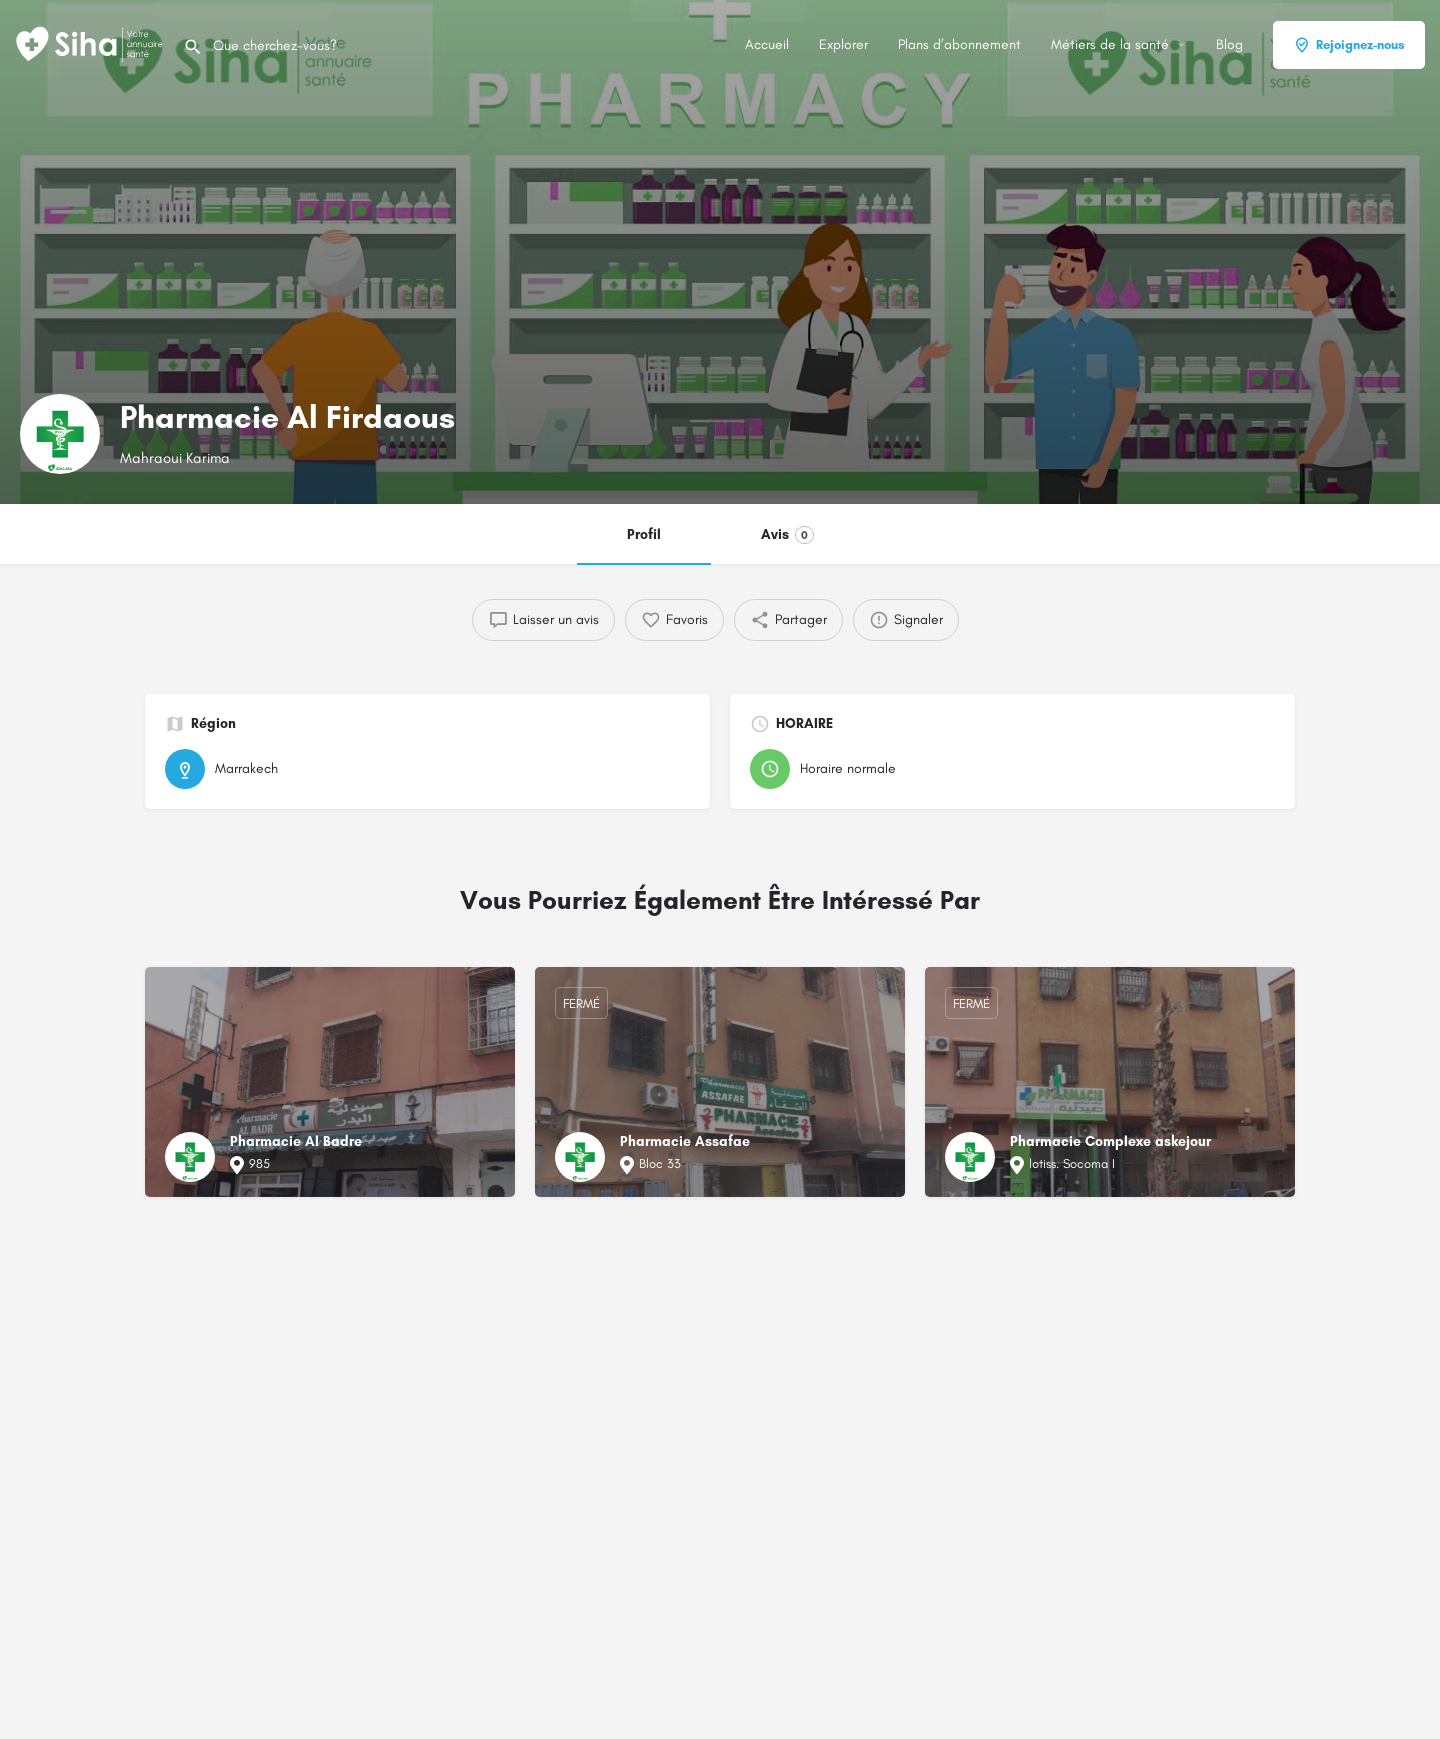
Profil (644, 534)
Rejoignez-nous (1349, 45)
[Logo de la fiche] (60, 434)
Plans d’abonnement (959, 44)
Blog (1229, 44)
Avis (787, 535)
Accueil (767, 44)
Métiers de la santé (1110, 44)
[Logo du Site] (91, 43)
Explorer (843, 44)
